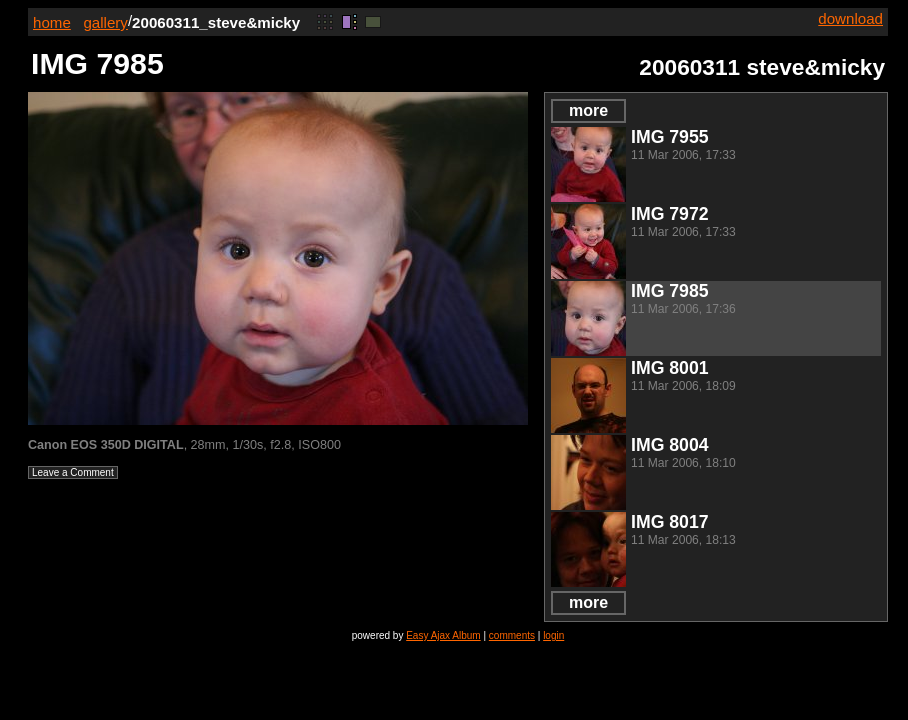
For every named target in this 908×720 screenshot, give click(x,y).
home (52, 22)
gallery (105, 22)
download (850, 18)
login (553, 635)
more (588, 110)
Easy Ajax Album (443, 635)
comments (512, 635)
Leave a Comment (73, 472)
